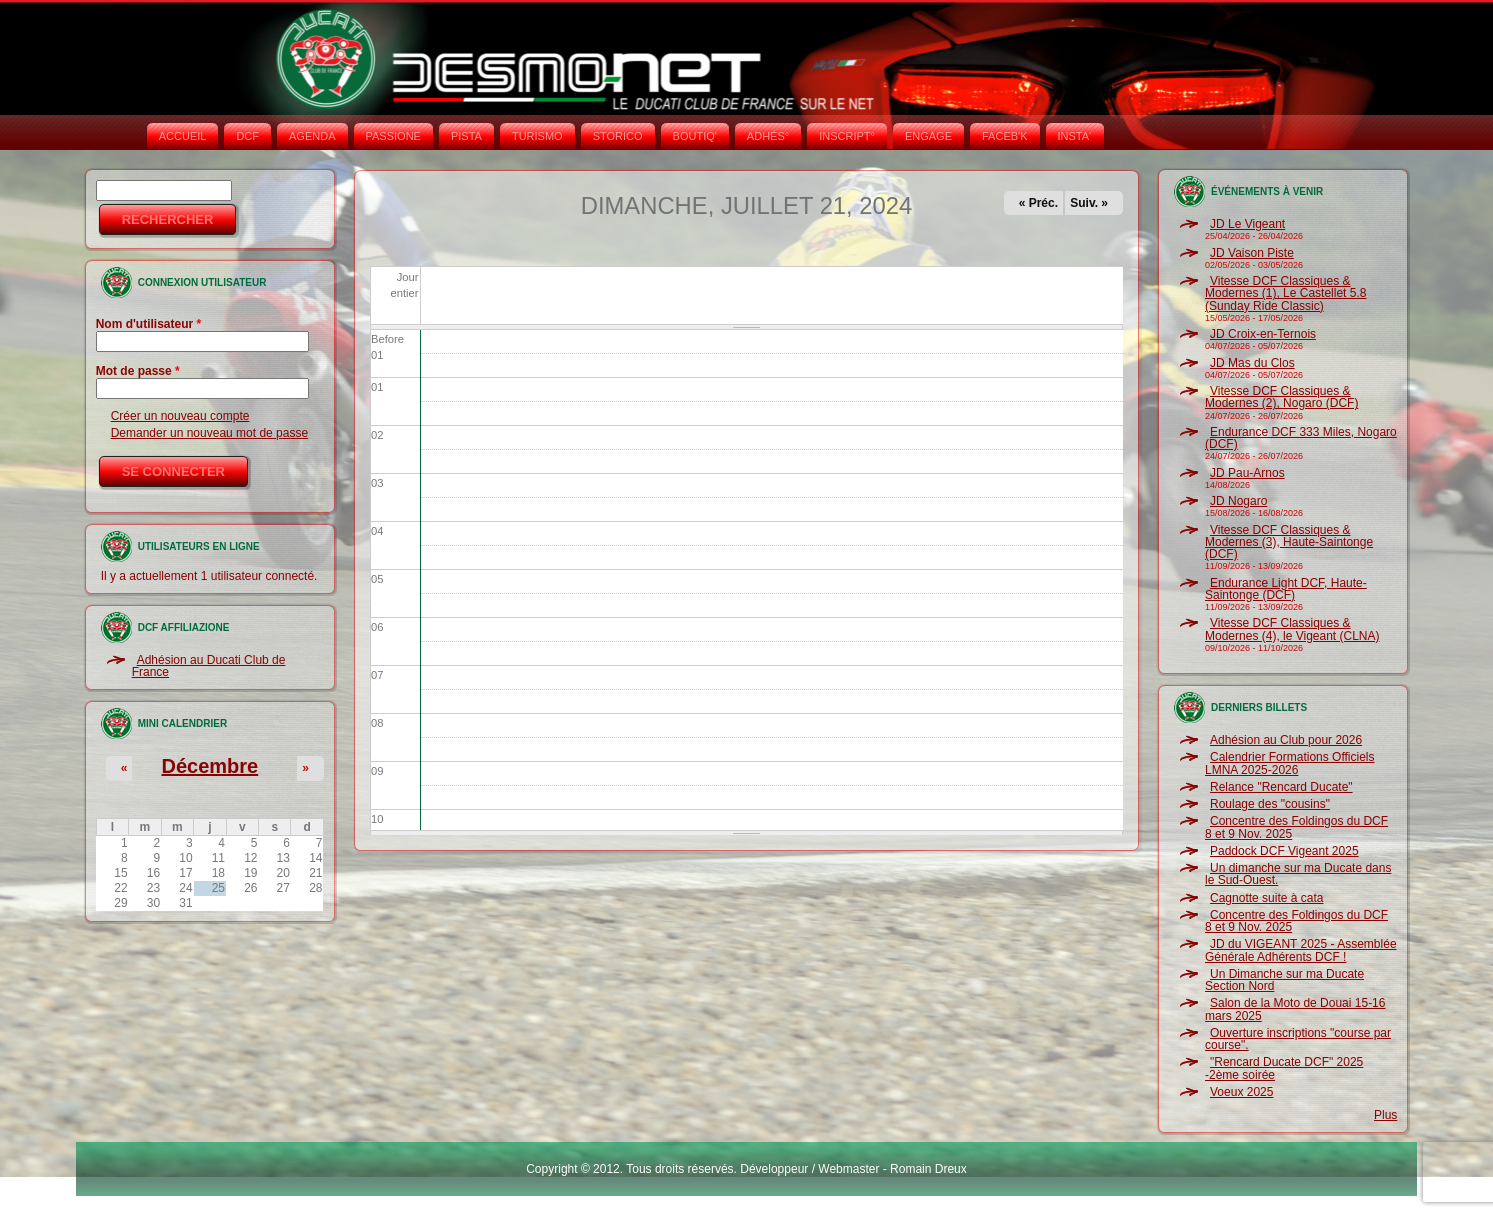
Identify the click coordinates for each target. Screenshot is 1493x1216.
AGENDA (312, 136)
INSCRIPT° (847, 136)
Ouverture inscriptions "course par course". (1298, 1039)
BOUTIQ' (695, 136)
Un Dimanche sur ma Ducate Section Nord (1284, 980)
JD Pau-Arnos (1247, 473)
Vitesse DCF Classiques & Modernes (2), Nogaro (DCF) (1281, 397)
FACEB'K (1005, 136)
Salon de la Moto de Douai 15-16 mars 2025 (1295, 1009)
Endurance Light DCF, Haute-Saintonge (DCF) (1286, 589)
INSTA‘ (1075, 136)
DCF (247, 136)
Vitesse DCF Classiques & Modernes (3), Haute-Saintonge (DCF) (1289, 542)
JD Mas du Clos (1252, 363)
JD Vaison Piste (1252, 253)
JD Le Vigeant (1247, 224)
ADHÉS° (768, 136)
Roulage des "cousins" (1270, 804)
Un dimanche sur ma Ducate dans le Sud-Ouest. (1298, 874)
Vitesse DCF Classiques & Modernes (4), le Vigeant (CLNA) (1292, 629)
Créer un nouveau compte (180, 416)
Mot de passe (138, 371)
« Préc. (1038, 203)
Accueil (183, 136)
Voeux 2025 (1241, 1092)
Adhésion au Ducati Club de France (209, 666)
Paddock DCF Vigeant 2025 (1284, 851)
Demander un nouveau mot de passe (209, 433)
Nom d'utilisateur (149, 324)
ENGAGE (928, 136)
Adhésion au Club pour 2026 (1286, 740)
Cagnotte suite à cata (1266, 898)
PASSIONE (393, 136)
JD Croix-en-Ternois (1263, 334)
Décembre (209, 766)
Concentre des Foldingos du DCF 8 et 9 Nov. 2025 (1296, 827)
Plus (1385, 1115)
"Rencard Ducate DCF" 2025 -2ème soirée (1284, 1068)
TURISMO (537, 136)
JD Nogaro (1238, 501)
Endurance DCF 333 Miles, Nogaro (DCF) (1301, 438)
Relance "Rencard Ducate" (1281, 787)
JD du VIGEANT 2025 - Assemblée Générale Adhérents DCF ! (1301, 950)
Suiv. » (1089, 203)
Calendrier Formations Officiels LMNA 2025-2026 (1290, 763)
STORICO (618, 136)
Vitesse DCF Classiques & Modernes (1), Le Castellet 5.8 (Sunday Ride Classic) (1285, 293)
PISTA (466, 136)
